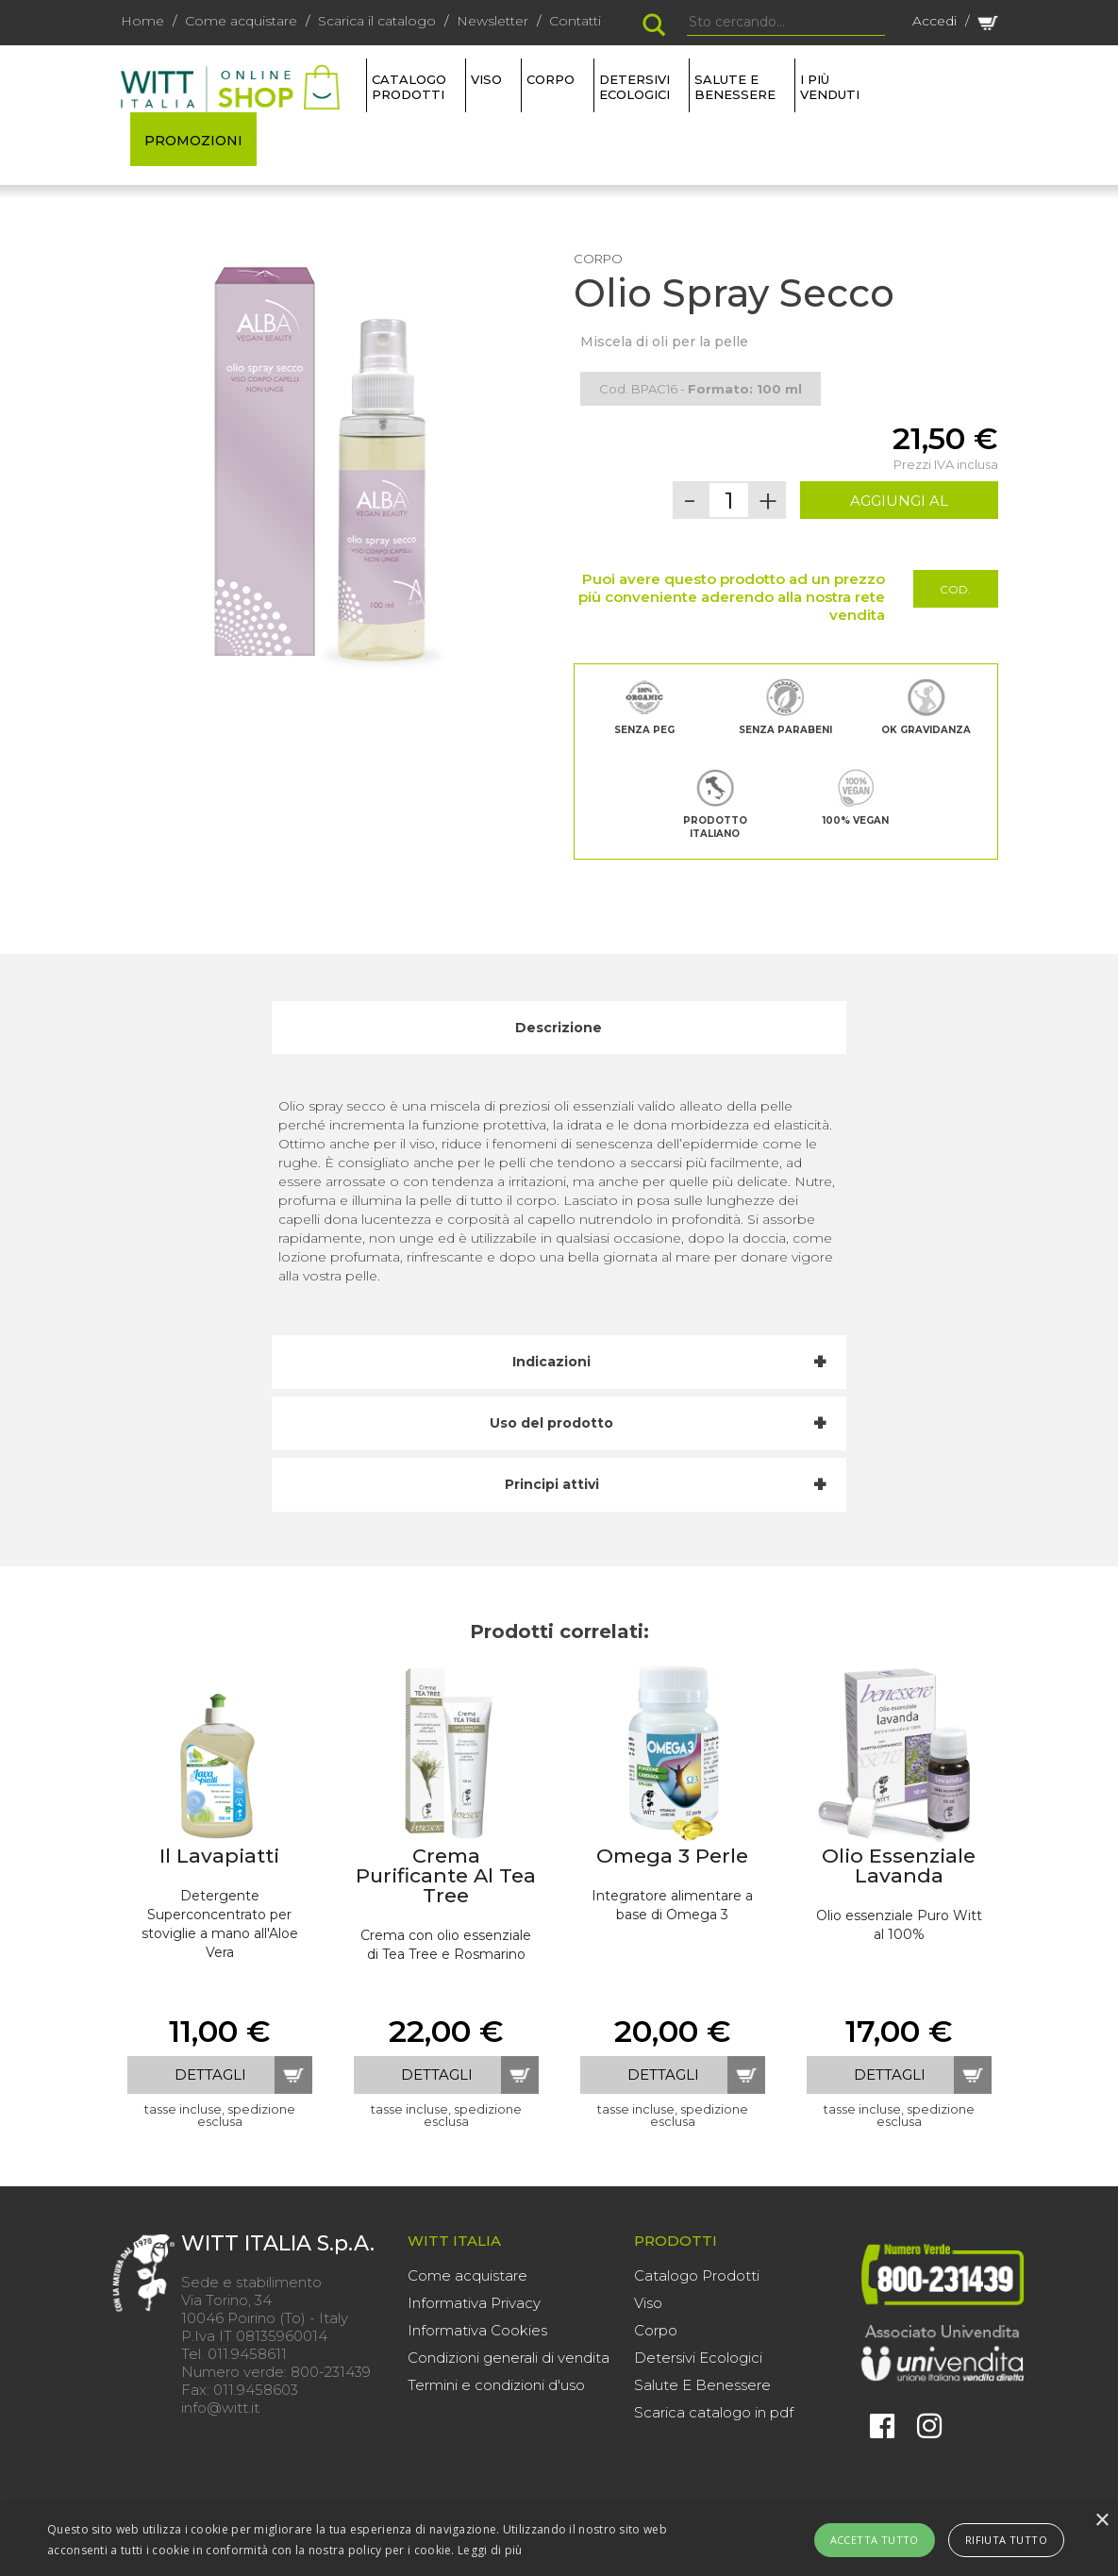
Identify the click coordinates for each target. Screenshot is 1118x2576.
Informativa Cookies (477, 2330)
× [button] (1101, 2521)
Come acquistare (241, 20)
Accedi (934, 20)
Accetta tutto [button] (874, 2540)
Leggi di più (490, 2550)
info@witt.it (220, 2408)
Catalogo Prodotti (696, 2275)
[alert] (559, 2540)
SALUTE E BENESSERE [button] (735, 87)
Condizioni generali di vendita (508, 2358)
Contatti (575, 20)
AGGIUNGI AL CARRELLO (899, 505)
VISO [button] (486, 79)
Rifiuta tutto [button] (1006, 2540)
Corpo (655, 2330)
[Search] (786, 22)
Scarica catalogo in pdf (713, 2412)
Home (142, 20)
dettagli (210, 2074)
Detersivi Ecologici (698, 2358)
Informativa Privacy (474, 2303)
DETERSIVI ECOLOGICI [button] (634, 87)
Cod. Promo (955, 595)
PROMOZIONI (193, 140)
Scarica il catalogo (377, 20)
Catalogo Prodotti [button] (409, 87)
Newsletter (492, 20)
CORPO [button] (550, 79)
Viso (648, 2303)
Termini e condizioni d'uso (496, 2385)
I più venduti (829, 87)
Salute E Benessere (702, 2385)
